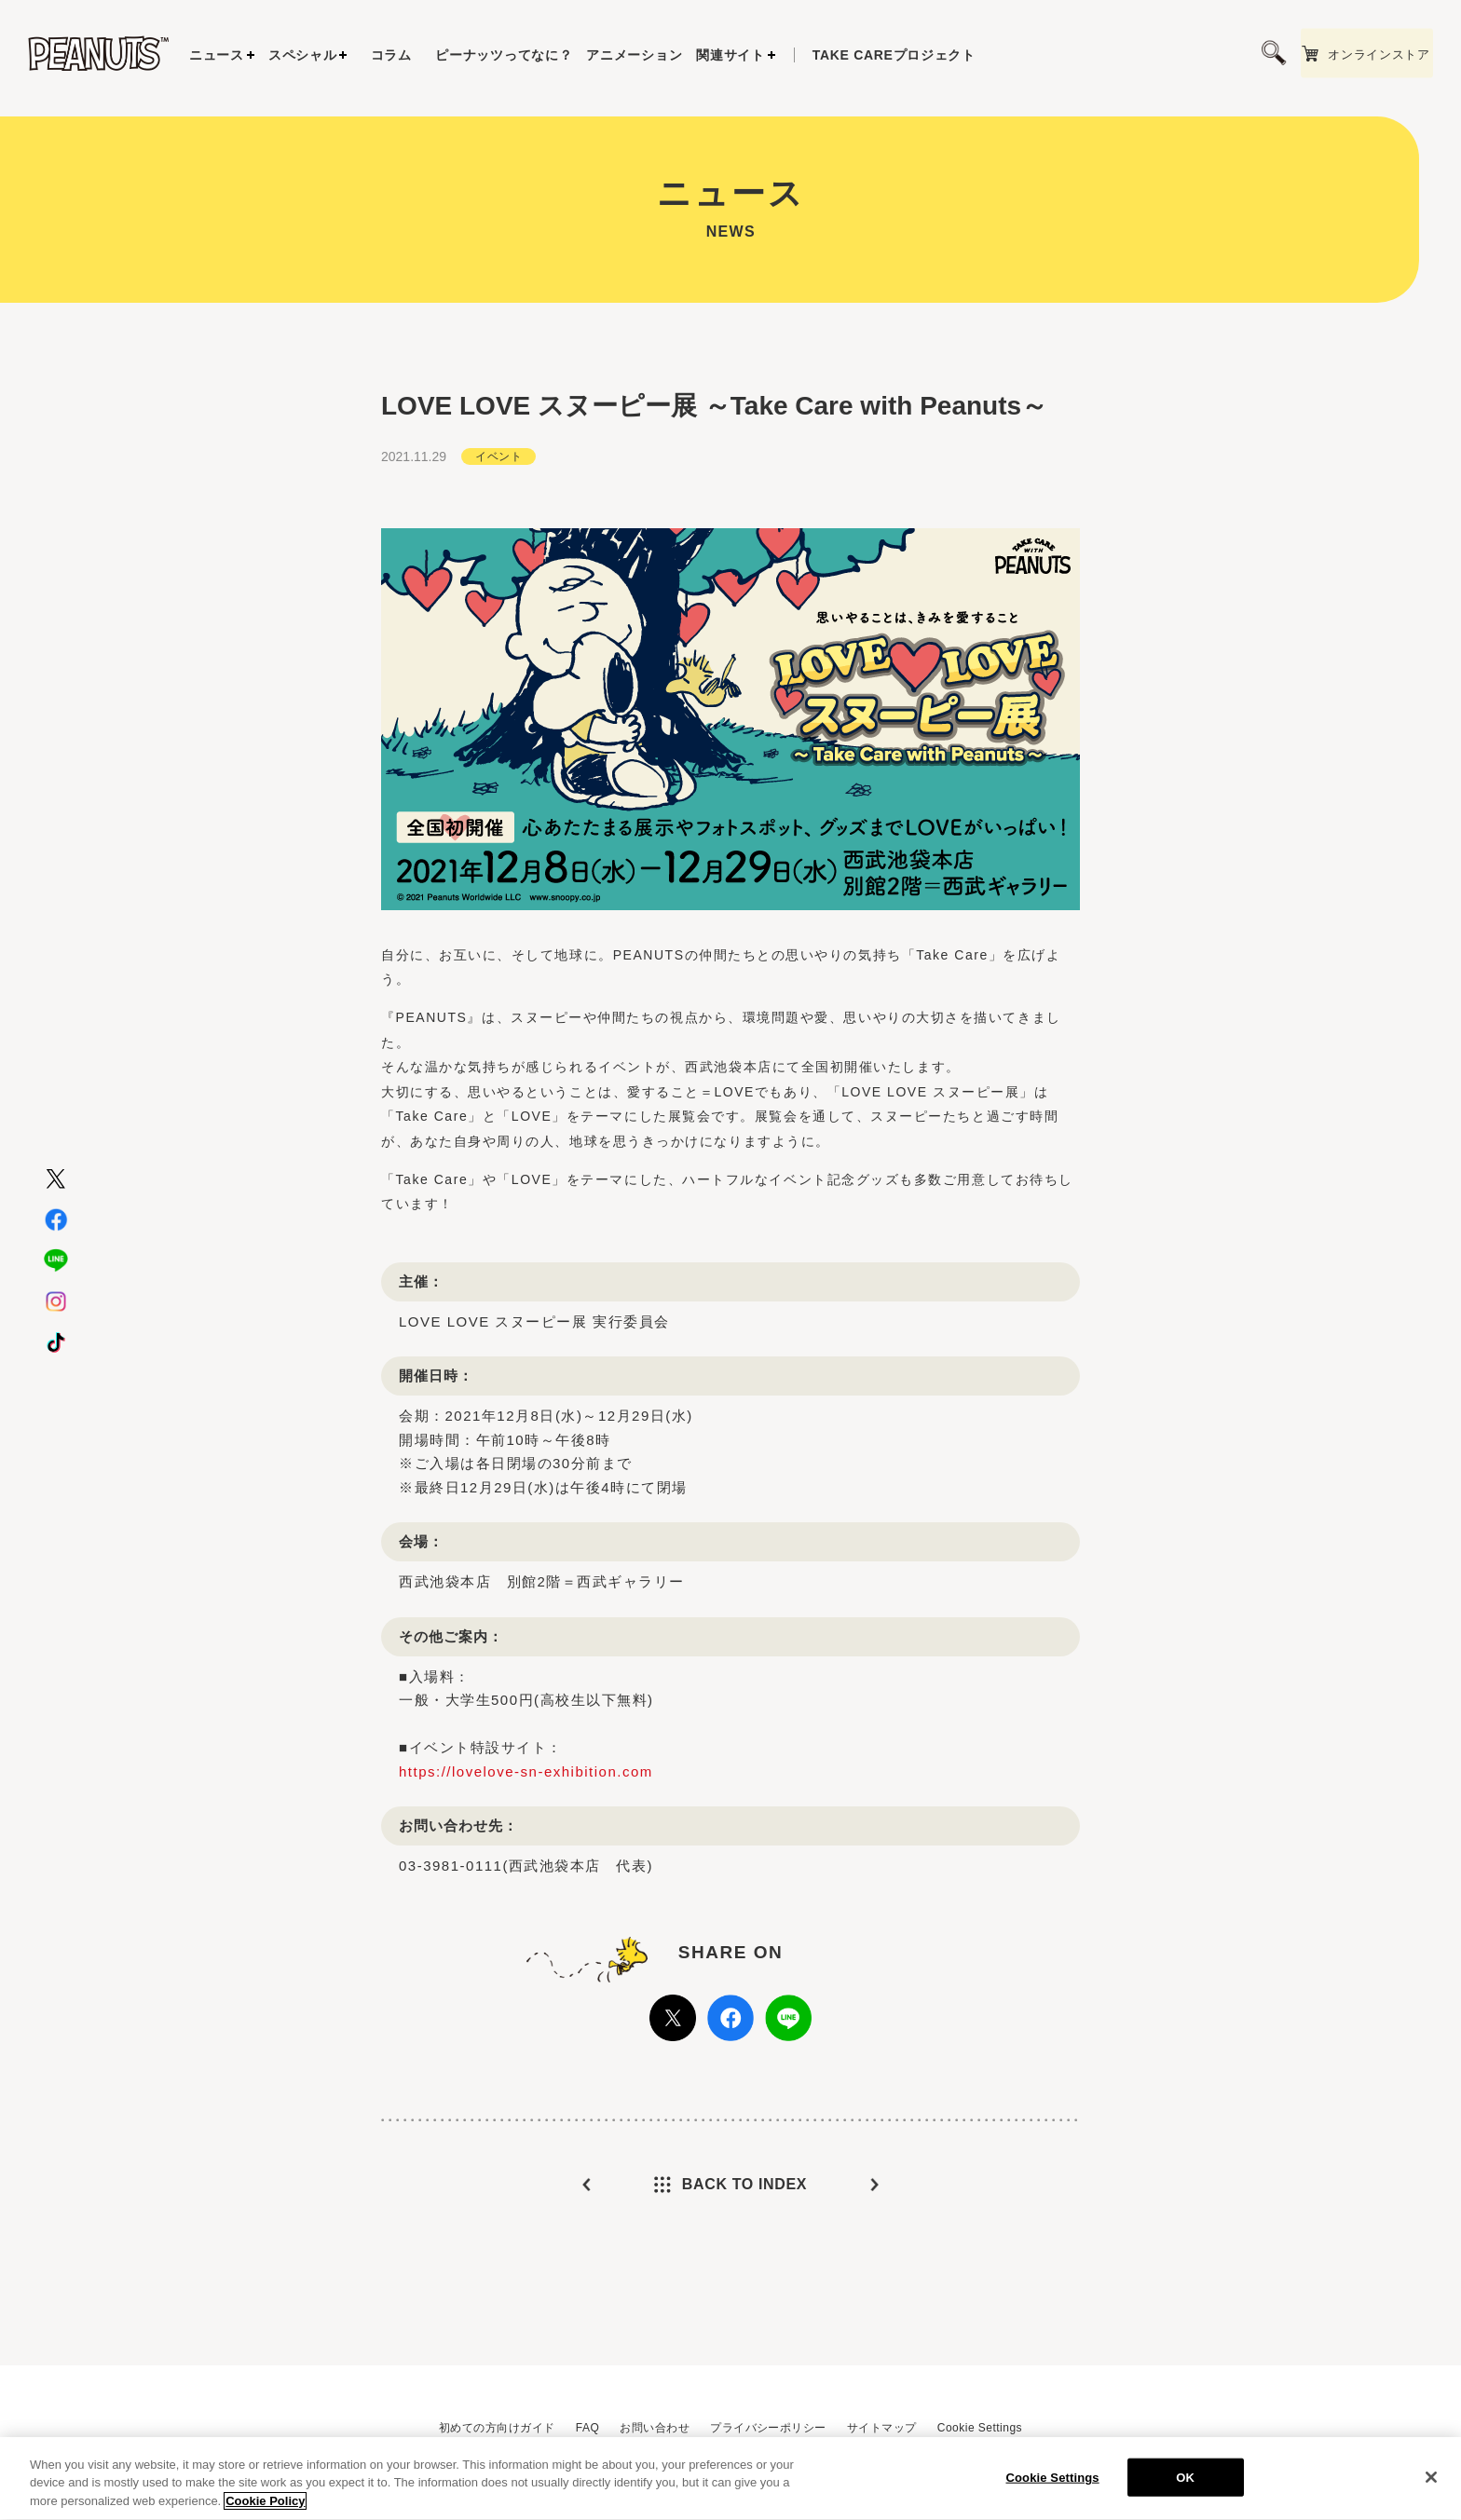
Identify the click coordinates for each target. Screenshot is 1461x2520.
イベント (498, 523)
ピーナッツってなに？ (503, 54)
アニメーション (634, 54)
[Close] (1431, 2487)
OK (1185, 2488)
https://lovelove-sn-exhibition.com (526, 1838)
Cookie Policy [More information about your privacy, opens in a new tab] (265, 2512)
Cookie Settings (979, 2427)
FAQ (587, 2427)
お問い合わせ (655, 2427)
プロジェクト (894, 54)
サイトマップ (882, 2427)
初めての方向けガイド (497, 2427)
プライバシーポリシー (768, 2427)
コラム (391, 54)
